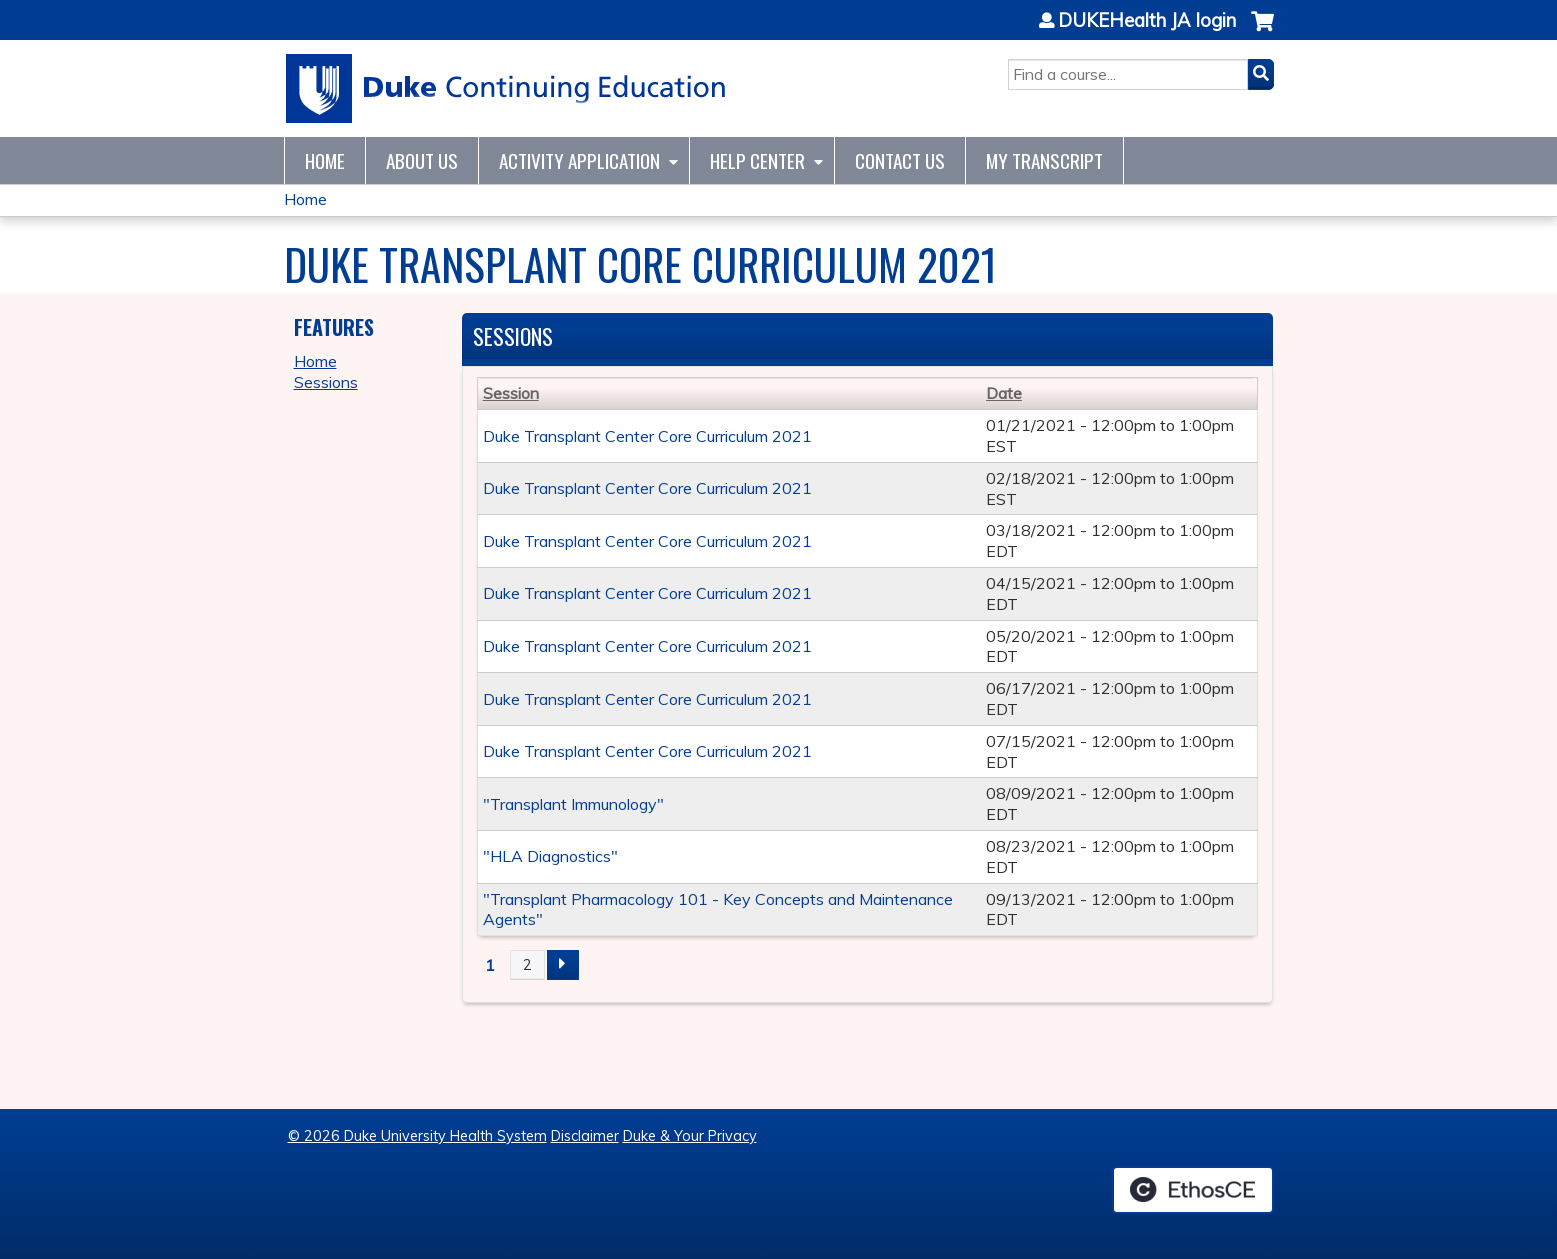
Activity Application (579, 160)
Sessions (326, 382)
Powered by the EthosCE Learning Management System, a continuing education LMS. (1193, 1190)
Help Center (757, 160)
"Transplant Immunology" (573, 804)
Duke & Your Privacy (690, 1136)
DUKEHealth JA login (1147, 21)
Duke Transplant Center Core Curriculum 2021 (647, 436)
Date (1004, 393)
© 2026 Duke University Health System (417, 1136)
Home (325, 160)
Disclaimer (585, 1136)
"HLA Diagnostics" (550, 856)
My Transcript (1044, 160)
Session (511, 393)
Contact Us (900, 160)
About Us (422, 160)
